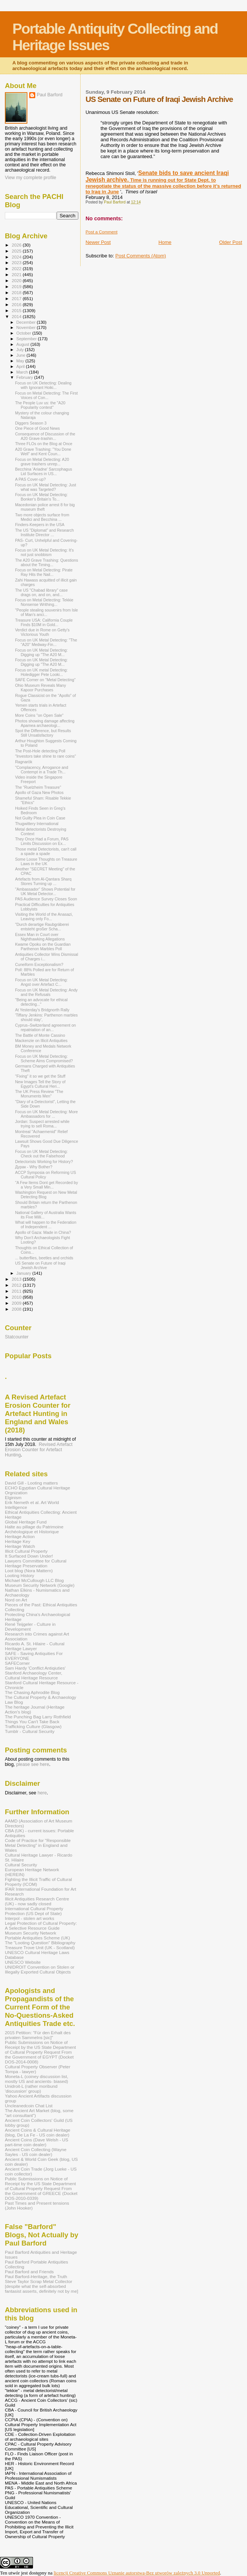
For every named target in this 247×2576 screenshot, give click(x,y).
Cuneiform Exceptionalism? (39, 964)
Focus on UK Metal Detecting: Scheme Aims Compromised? (44, 1058)
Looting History (19, 1575)
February (25, 377)
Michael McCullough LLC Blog (34, 1580)
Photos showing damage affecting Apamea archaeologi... (45, 723)
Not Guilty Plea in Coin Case (40, 818)
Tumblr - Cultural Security (29, 1731)
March (22, 372)
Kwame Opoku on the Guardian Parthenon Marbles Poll (42, 946)
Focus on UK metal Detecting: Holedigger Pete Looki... (41, 672)
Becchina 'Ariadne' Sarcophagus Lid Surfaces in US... (43, 471)
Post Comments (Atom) (140, 256)
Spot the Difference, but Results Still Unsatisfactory (43, 732)
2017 (17, 298)
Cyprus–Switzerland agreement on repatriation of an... (45, 1027)
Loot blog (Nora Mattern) (29, 1570)
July (20, 349)
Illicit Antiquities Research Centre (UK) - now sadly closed (37, 1901)
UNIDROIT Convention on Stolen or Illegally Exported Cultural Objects (39, 1969)
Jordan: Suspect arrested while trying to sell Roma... (42, 1123)
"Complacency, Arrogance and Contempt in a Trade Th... (41, 769)
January (24, 1273)
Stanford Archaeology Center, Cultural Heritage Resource (33, 1675)
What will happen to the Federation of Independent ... (45, 1224)
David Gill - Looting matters (31, 1482)
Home (165, 242)
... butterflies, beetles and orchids (44, 1258)
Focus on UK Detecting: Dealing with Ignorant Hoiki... (43, 385)
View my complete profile (30, 177)
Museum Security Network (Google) (40, 1585)
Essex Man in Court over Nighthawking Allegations (40, 936)
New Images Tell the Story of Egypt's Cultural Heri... (40, 1083)
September (27, 338)
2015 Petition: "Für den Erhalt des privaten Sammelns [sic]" (38, 2035)
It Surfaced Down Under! (29, 1555)
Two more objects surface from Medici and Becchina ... (42, 517)
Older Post (230, 242)
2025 (17, 250)
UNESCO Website (23, 1962)
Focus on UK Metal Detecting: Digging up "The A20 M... (41, 652)
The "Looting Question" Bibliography (40, 1942)
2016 (17, 304)
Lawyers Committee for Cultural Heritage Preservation (35, 1563)
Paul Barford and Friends (29, 2271)
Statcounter (16, 1337)
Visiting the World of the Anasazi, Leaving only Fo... (44, 916)
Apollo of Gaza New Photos (39, 792)
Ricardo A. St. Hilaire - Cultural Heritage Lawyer (34, 1646)
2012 (17, 1285)
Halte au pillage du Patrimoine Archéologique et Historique (34, 1529)
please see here (32, 1764)
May (20, 361)
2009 (17, 1303)
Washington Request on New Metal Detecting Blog (46, 1194)
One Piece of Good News (37, 428)
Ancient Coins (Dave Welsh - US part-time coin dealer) (36, 2142)
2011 (17, 1291)
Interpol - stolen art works (29, 1918)
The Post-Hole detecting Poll (40, 751)
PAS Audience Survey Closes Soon (46, 899)
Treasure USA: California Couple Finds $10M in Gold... (44, 622)
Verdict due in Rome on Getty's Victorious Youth (42, 632)
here (42, 1793)
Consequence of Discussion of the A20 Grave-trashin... (45, 436)
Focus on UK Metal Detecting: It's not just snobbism (44, 552)
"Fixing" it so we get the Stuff (40, 1076)
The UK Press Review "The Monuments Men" (39, 1093)
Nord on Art (16, 1599)
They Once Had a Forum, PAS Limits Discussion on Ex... (42, 841)
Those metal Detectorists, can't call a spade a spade (45, 851)
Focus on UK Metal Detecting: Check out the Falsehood (41, 1153)
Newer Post (98, 242)
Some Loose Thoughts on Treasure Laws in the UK (46, 861)
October (24, 333)
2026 (17, 244)
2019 (17, 286)
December (26, 322)
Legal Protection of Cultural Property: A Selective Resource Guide (41, 1925)
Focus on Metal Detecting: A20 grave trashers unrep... (42, 461)
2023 (17, 262)
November (26, 327)
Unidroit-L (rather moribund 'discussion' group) (31, 2088)
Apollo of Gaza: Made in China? (43, 1232)
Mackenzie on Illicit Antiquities (41, 1040)
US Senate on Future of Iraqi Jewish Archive (40, 1265)
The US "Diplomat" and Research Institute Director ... (44, 532)
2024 (17, 256)
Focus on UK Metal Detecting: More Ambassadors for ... (46, 1113)
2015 (17, 310)
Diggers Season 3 (30, 423)
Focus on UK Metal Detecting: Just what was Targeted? (45, 487)
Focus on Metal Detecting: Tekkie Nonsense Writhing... (44, 602)
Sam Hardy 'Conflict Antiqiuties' (35, 1668)
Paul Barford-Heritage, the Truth (36, 2276)
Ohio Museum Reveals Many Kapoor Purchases (40, 687)
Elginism (13, 1497)
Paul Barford (50, 94)
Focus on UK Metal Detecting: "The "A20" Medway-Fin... (46, 642)
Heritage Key (17, 1541)
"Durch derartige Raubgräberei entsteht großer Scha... (42, 926)
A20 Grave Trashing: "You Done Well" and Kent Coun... (43, 451)
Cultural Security (21, 1864)
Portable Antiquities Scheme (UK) (37, 1937)
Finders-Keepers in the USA (39, 524)
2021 (17, 274)
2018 (17, 292)
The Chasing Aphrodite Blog (32, 1692)
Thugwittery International (36, 823)
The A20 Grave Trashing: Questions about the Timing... (46, 562)
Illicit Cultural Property (26, 1551)
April (21, 366)
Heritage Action (19, 1536)
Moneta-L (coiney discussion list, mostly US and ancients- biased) (36, 2079)
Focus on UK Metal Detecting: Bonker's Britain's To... (41, 496)
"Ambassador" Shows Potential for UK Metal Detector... (45, 891)
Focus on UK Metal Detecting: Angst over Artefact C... (41, 982)
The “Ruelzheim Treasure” (38, 787)
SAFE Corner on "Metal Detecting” (45, 679)
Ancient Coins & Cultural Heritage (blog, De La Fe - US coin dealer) (37, 2132)
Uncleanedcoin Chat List (28, 2105)
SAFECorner (17, 1663)
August (23, 344)
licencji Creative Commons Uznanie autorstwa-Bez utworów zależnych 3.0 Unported (137, 2573)
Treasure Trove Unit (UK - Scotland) (40, 1947)
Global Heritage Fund (25, 1521)
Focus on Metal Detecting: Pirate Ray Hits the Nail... (43, 572)
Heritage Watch (20, 1546)
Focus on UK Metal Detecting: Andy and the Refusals (46, 992)
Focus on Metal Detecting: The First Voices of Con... (46, 395)
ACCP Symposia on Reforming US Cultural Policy (45, 1174)
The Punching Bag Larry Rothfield (38, 1716)
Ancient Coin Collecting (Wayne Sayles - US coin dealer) (35, 2152)
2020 (17, 280)
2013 (17, 1279)
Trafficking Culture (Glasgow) (33, 1726)
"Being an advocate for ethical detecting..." (41, 1001)
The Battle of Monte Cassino (40, 1035)
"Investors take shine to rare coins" (45, 756)
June (21, 355)
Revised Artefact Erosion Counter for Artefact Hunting (38, 1450)
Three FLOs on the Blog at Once (43, 443)
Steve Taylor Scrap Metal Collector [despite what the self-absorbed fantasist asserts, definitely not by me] (41, 2286)
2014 (17, 316)
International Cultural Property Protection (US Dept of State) (34, 1911)
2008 (17, 1309)
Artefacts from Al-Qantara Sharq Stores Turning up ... (43, 881)
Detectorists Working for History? (44, 1161)
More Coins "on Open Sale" (39, 715)
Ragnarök (23, 761)
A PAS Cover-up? (30, 479)
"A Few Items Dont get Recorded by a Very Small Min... (46, 1184)
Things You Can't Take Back (32, 1721)
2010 (17, 1297)
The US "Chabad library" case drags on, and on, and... (41, 592)
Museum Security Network (30, 1932)
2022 (17, 268)
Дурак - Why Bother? (33, 1167)
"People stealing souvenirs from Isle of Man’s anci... (46, 612)
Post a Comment (101, 232)
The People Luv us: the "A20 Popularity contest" (40, 405)
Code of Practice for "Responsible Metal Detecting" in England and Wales (37, 1845)
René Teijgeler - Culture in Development (30, 1626)
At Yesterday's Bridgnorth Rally (42, 1010)
